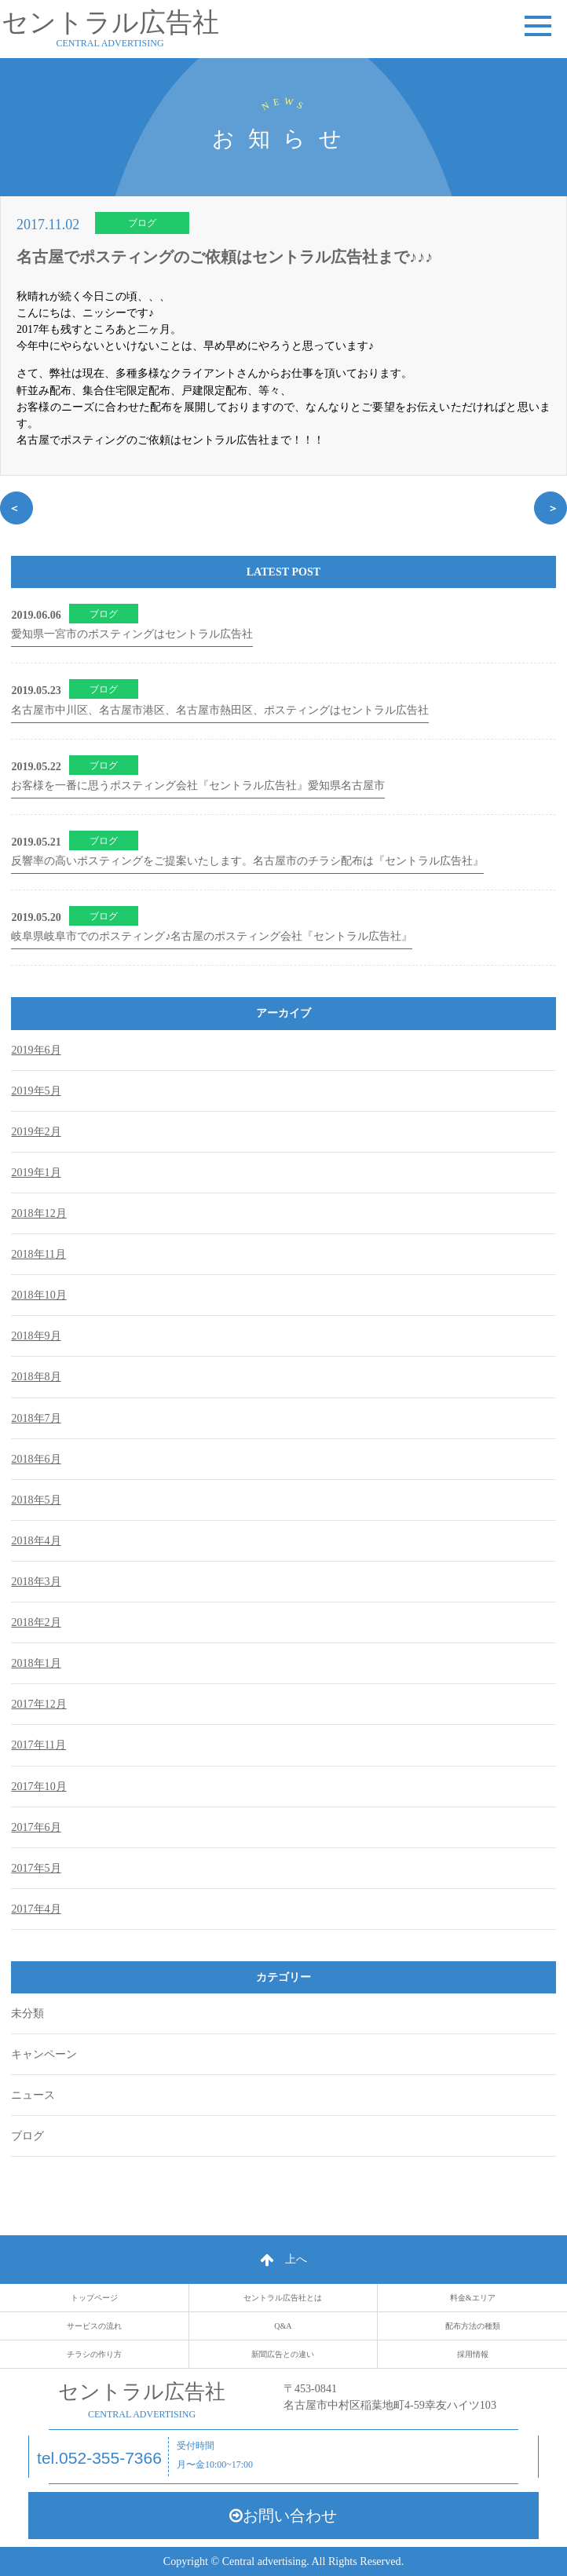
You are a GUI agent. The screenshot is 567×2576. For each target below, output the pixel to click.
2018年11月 (38, 1254)
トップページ (94, 2297)
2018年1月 (35, 1663)
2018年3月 (35, 1581)
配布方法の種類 (472, 2326)
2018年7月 (35, 1418)
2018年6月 (35, 1458)
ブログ (142, 222)
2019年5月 (35, 1090)
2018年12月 (38, 1213)
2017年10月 (38, 1786)
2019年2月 (35, 1131)
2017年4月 (35, 1908)
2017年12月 (38, 1703)
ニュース (33, 2094)
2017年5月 (35, 1868)
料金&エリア (473, 2297)
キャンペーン (44, 2054)
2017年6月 (35, 1827)
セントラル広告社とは (282, 2297)
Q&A (282, 2326)
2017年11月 (38, 1744)
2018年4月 (35, 1540)
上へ (283, 2259)
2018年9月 (35, 1335)
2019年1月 (35, 1172)
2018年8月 (35, 1376)
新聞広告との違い (282, 2354)
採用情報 (472, 2354)
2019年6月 (35, 1049)
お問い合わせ (283, 2515)
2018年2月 (35, 1622)
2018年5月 (35, 1499)
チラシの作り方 (94, 2354)
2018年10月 (38, 1294)
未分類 (27, 2013)
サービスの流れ (94, 2326)
